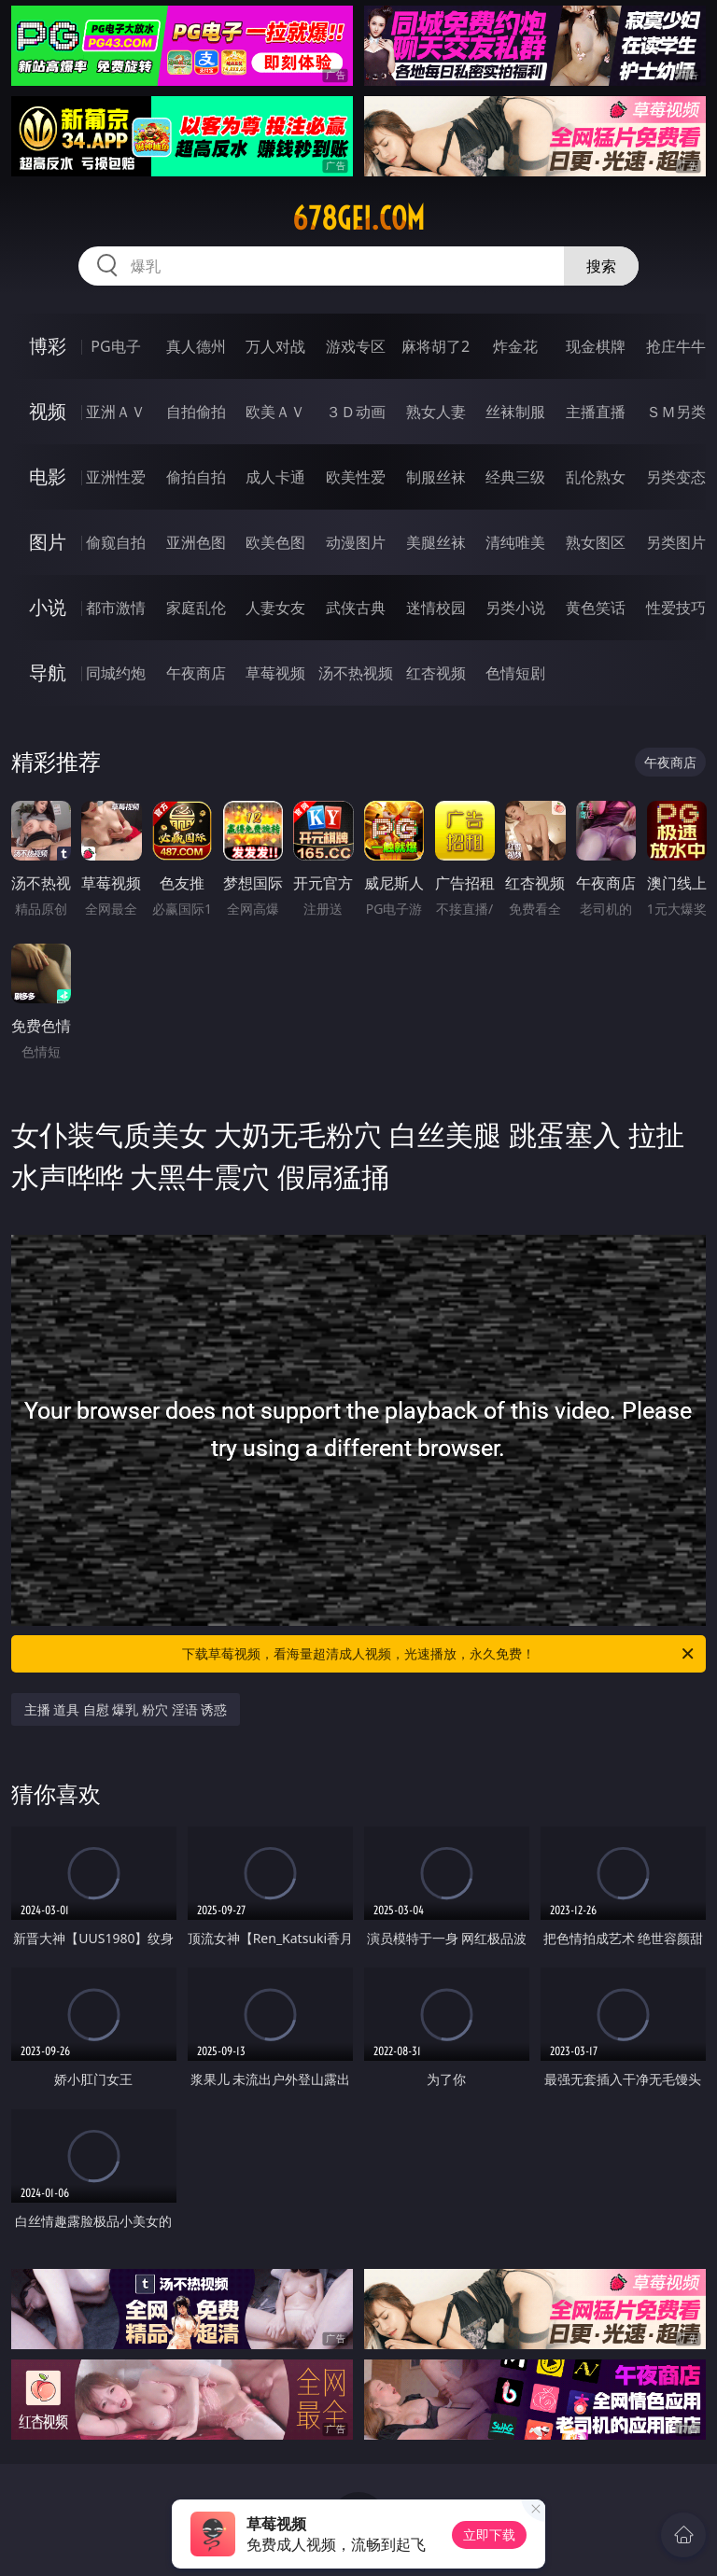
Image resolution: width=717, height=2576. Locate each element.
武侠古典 (356, 607)
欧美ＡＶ (275, 411)
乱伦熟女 (596, 477)
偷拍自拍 (196, 477)
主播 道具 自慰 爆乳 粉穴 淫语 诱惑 (126, 1709)
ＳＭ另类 (676, 411)
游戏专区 (356, 346)
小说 (47, 607)
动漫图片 (356, 542)
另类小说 (515, 607)
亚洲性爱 (116, 477)
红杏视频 (436, 673)
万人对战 (275, 346)
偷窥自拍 (116, 542)
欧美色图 (275, 542)
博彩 (47, 345)
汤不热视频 (355, 673)
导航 (47, 672)
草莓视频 (275, 673)
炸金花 (515, 346)
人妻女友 (275, 607)
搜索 (601, 266)
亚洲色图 (196, 542)
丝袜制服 (515, 411)
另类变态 (676, 477)
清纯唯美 (515, 542)
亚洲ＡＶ (116, 411)
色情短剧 (515, 673)
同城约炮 (116, 673)
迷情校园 (436, 607)
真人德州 (196, 346)
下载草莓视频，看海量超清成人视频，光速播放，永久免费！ (439, 1654)
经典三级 (515, 477)
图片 (47, 541)
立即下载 (489, 2534)
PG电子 (115, 346)
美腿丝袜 (436, 542)
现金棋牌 (596, 346)
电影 (47, 476)
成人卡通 (275, 477)
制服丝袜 (436, 477)
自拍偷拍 (196, 411)
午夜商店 (196, 673)
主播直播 (596, 411)
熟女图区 (596, 542)
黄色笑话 (596, 607)
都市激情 (116, 607)
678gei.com (358, 218)
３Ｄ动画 (356, 411)
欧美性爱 (356, 477)
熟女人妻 (436, 411)
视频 (47, 411)
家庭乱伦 (196, 607)
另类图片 (676, 542)
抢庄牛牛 (676, 346)
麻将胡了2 (435, 346)
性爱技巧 (676, 607)
